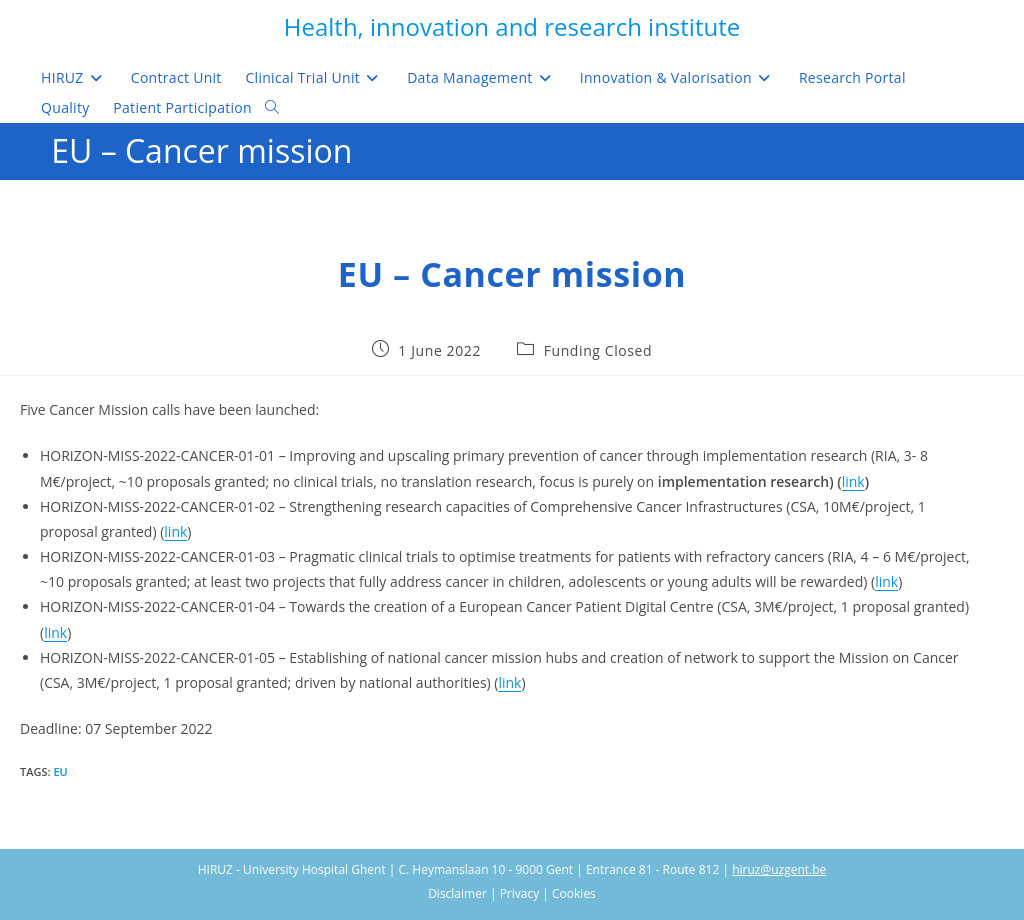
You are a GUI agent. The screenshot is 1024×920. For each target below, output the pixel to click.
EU (60, 771)
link (853, 481)
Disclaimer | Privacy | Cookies (512, 893)
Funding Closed (598, 350)
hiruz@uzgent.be (779, 869)
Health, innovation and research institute (512, 26)
